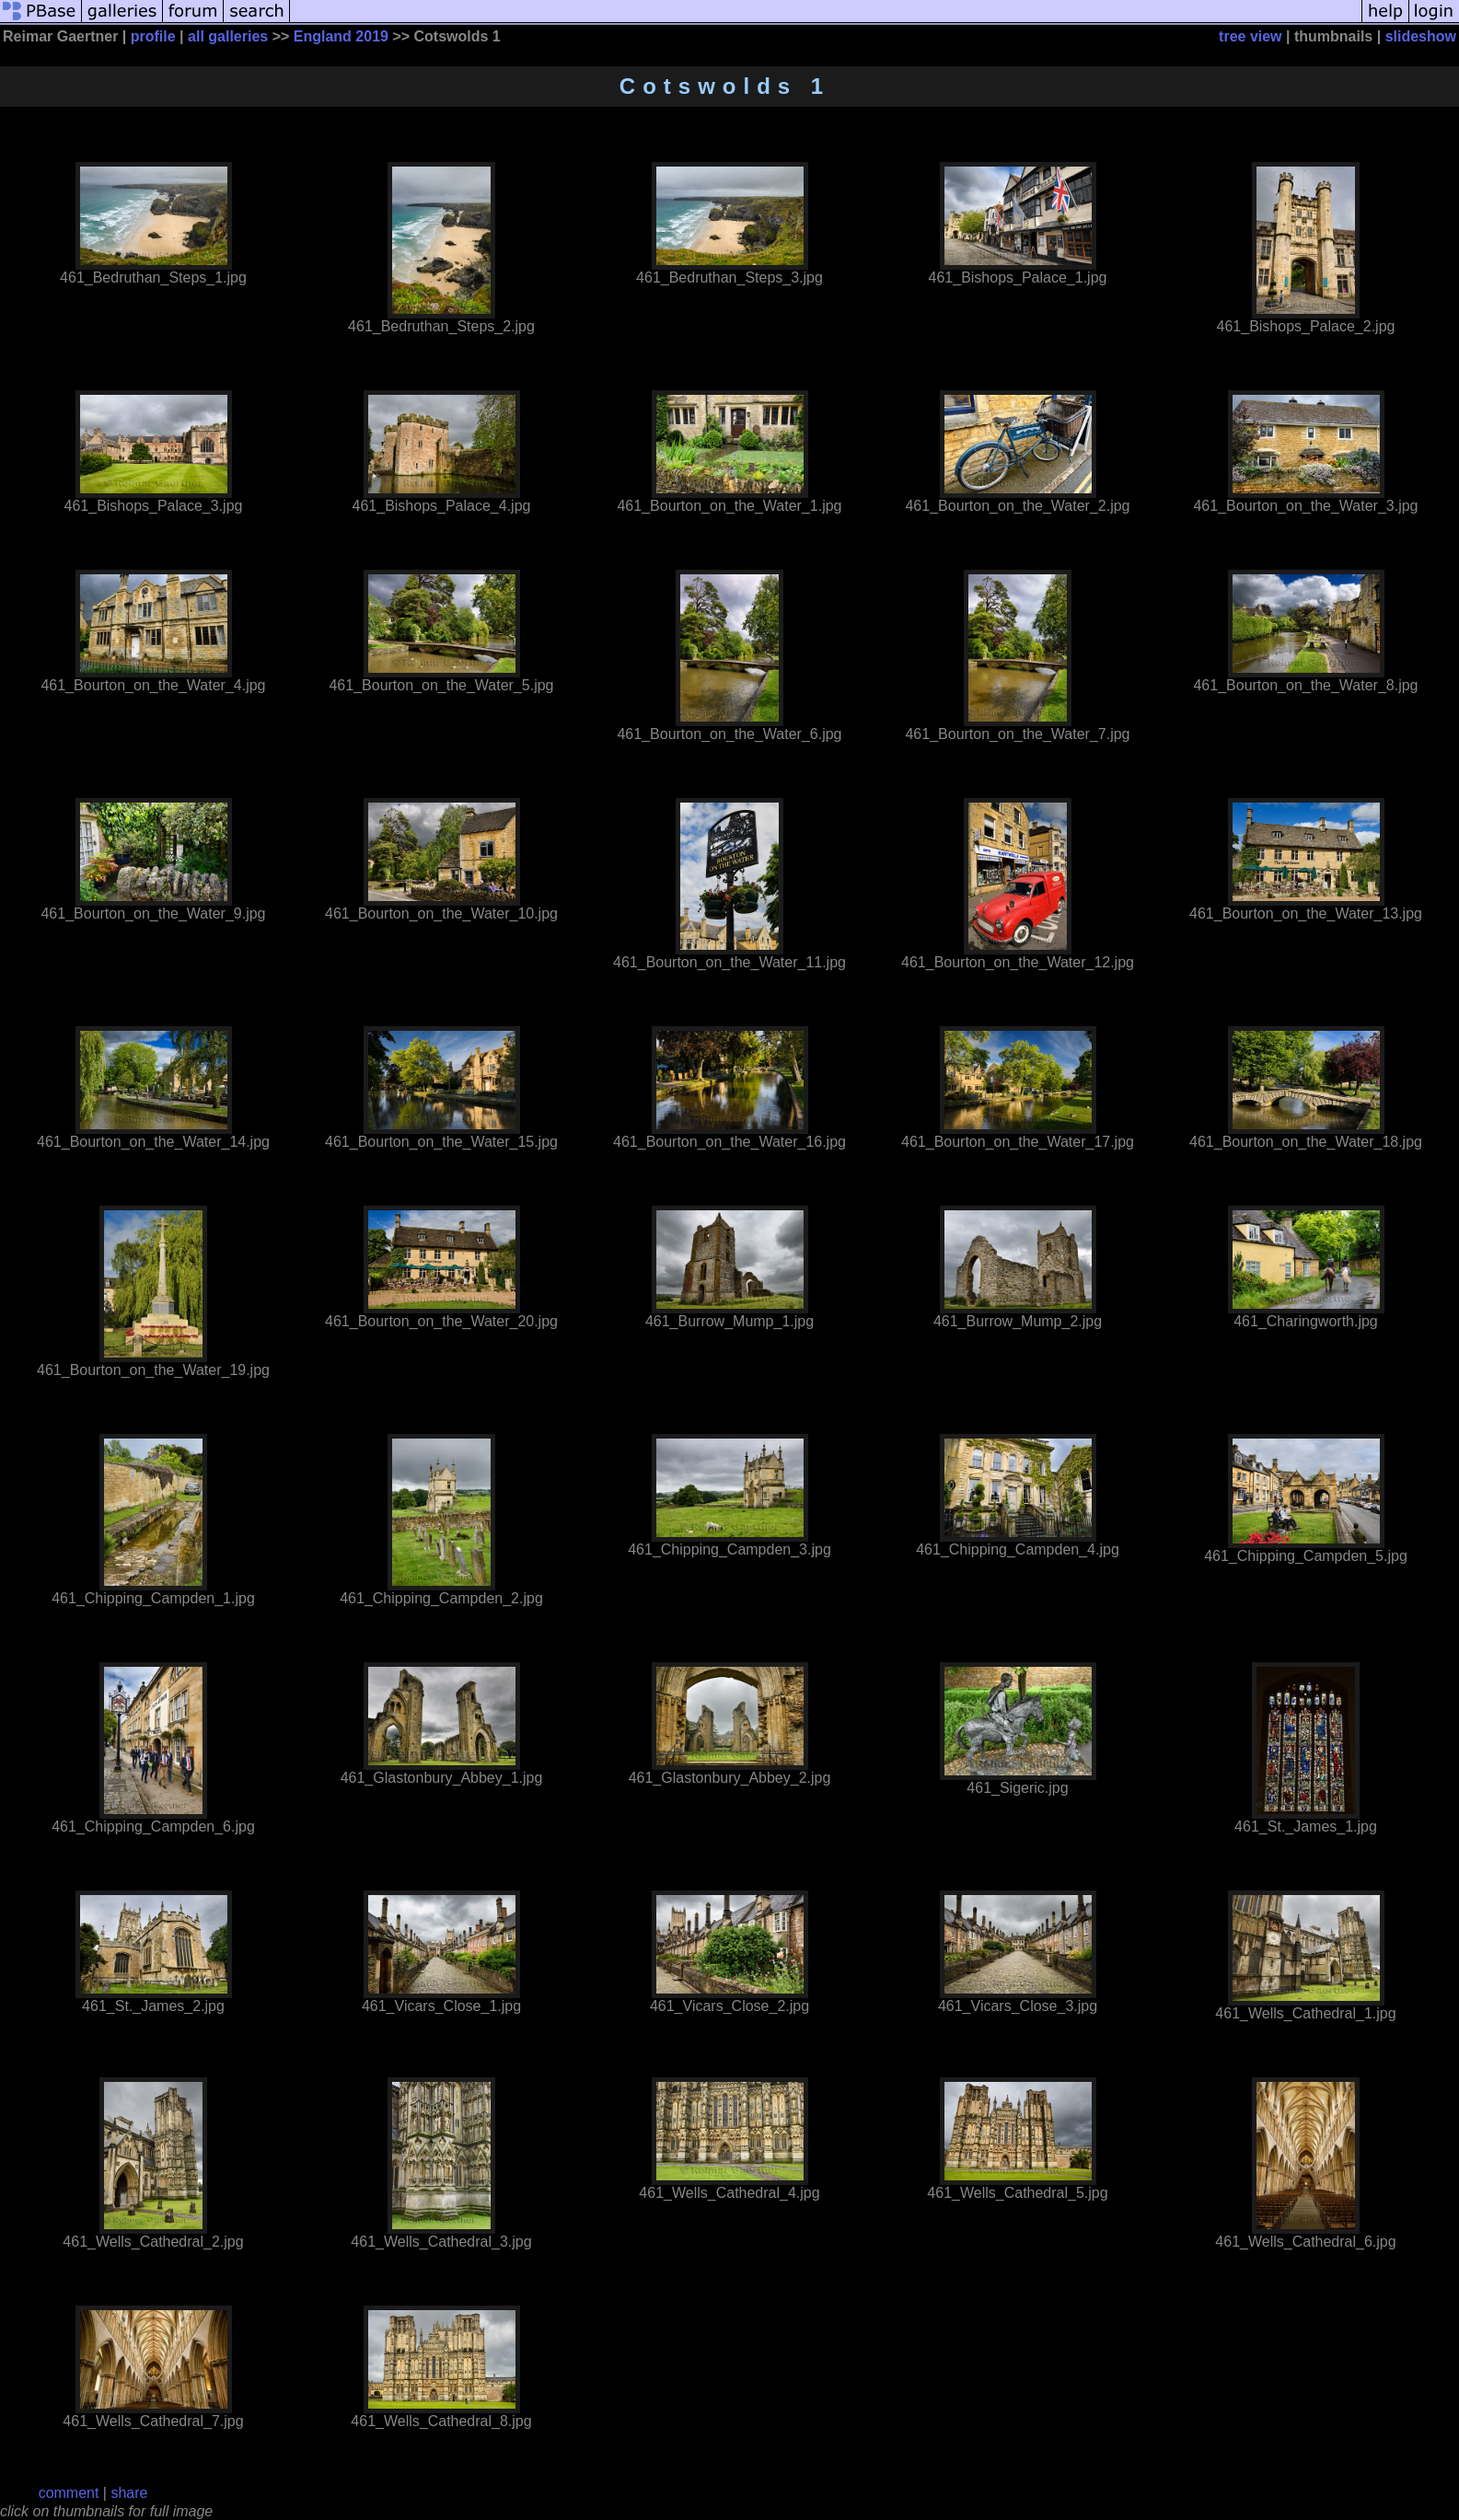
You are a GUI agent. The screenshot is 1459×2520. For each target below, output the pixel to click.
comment (69, 2493)
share (128, 2493)
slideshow (1420, 36)
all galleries (228, 36)
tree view (1250, 36)
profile (153, 36)
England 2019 (341, 36)
